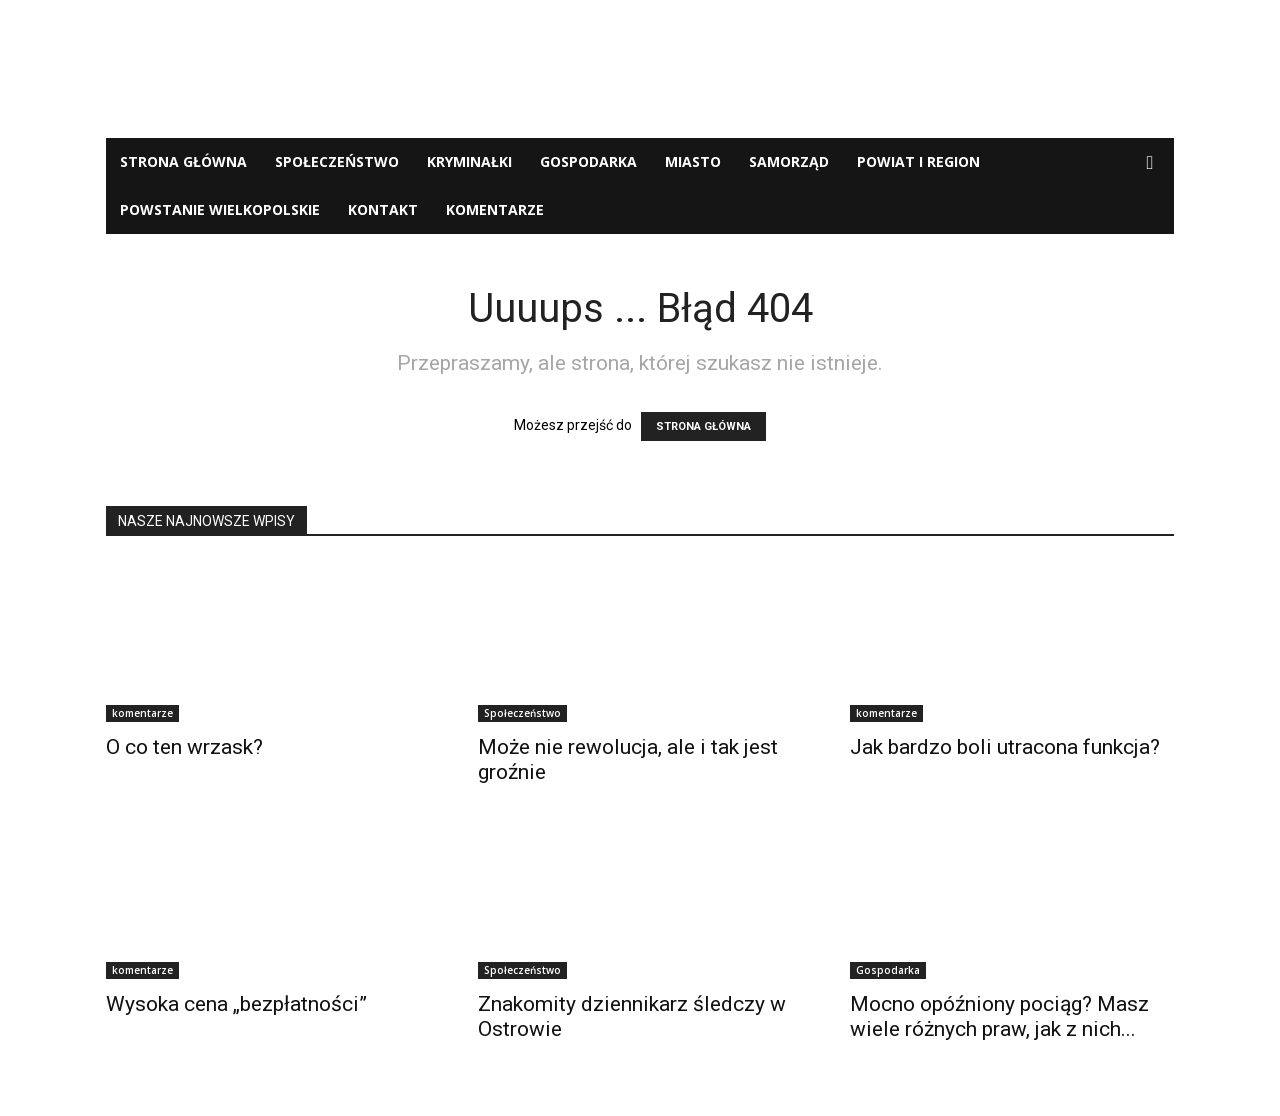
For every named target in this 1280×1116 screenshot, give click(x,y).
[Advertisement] (640, 69)
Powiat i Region (918, 161)
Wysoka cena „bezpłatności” (236, 1004)
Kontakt (383, 209)
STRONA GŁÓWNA (703, 426)
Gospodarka (588, 161)
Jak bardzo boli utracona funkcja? (1005, 747)
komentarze (495, 209)
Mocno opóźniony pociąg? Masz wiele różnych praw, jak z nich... (999, 1016)
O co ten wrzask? (184, 747)
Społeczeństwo (337, 161)
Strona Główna (183, 161)
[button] (1150, 163)
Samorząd (789, 161)
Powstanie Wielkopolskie (220, 209)
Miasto (693, 161)
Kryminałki (469, 161)
